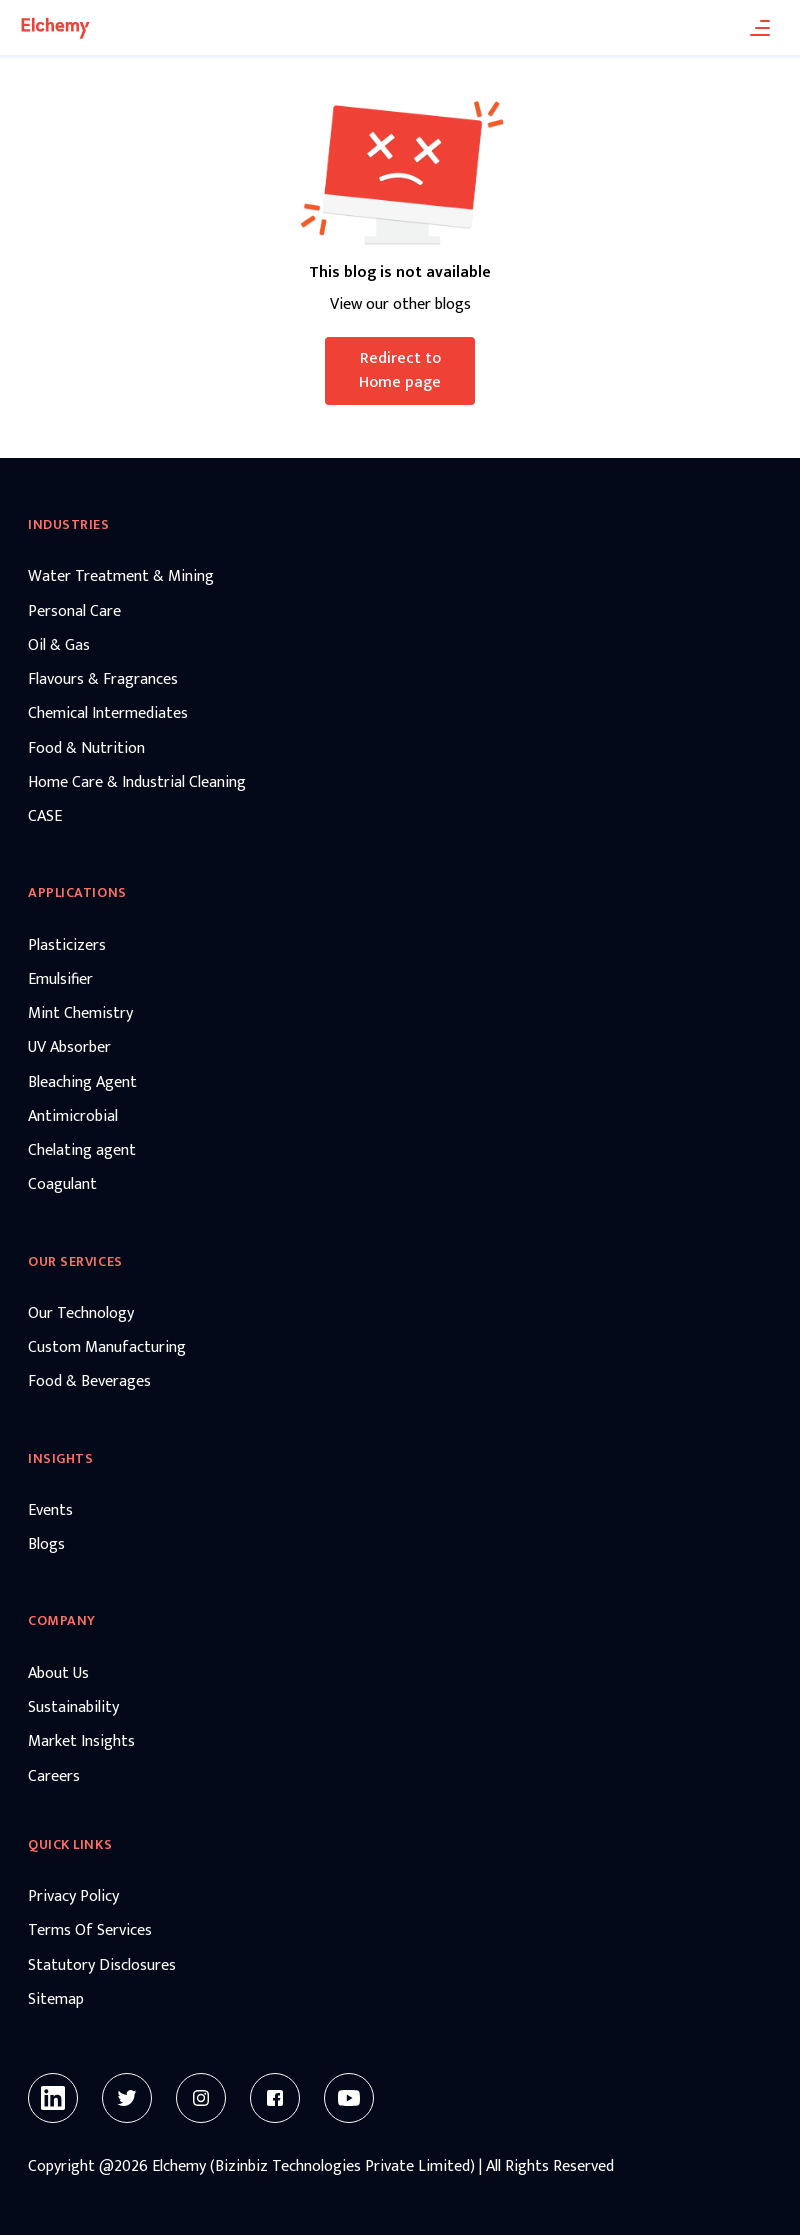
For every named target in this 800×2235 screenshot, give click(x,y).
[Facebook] (275, 2098)
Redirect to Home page (400, 370)
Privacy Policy (73, 1897)
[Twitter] (127, 2098)
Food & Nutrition (86, 749)
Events (50, 1511)
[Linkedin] (53, 2098)
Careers (54, 1777)
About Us (58, 1674)
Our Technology (81, 1314)
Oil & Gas (59, 646)
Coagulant (62, 1185)
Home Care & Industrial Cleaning (137, 783)
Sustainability (73, 1708)
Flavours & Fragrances (103, 680)
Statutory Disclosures (102, 1966)
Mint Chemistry (80, 1014)
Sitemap (56, 2000)
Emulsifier (60, 980)
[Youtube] (349, 2098)
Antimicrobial (73, 1117)
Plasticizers (67, 946)
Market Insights (81, 1742)
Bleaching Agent (82, 1083)
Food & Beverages (89, 1382)
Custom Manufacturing (107, 1348)
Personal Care (74, 612)
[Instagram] (201, 2098)
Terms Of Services (90, 1931)
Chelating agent (82, 1151)
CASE (45, 817)
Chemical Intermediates (108, 714)
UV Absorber (69, 1048)
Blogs (46, 1545)
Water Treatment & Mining (121, 577)
